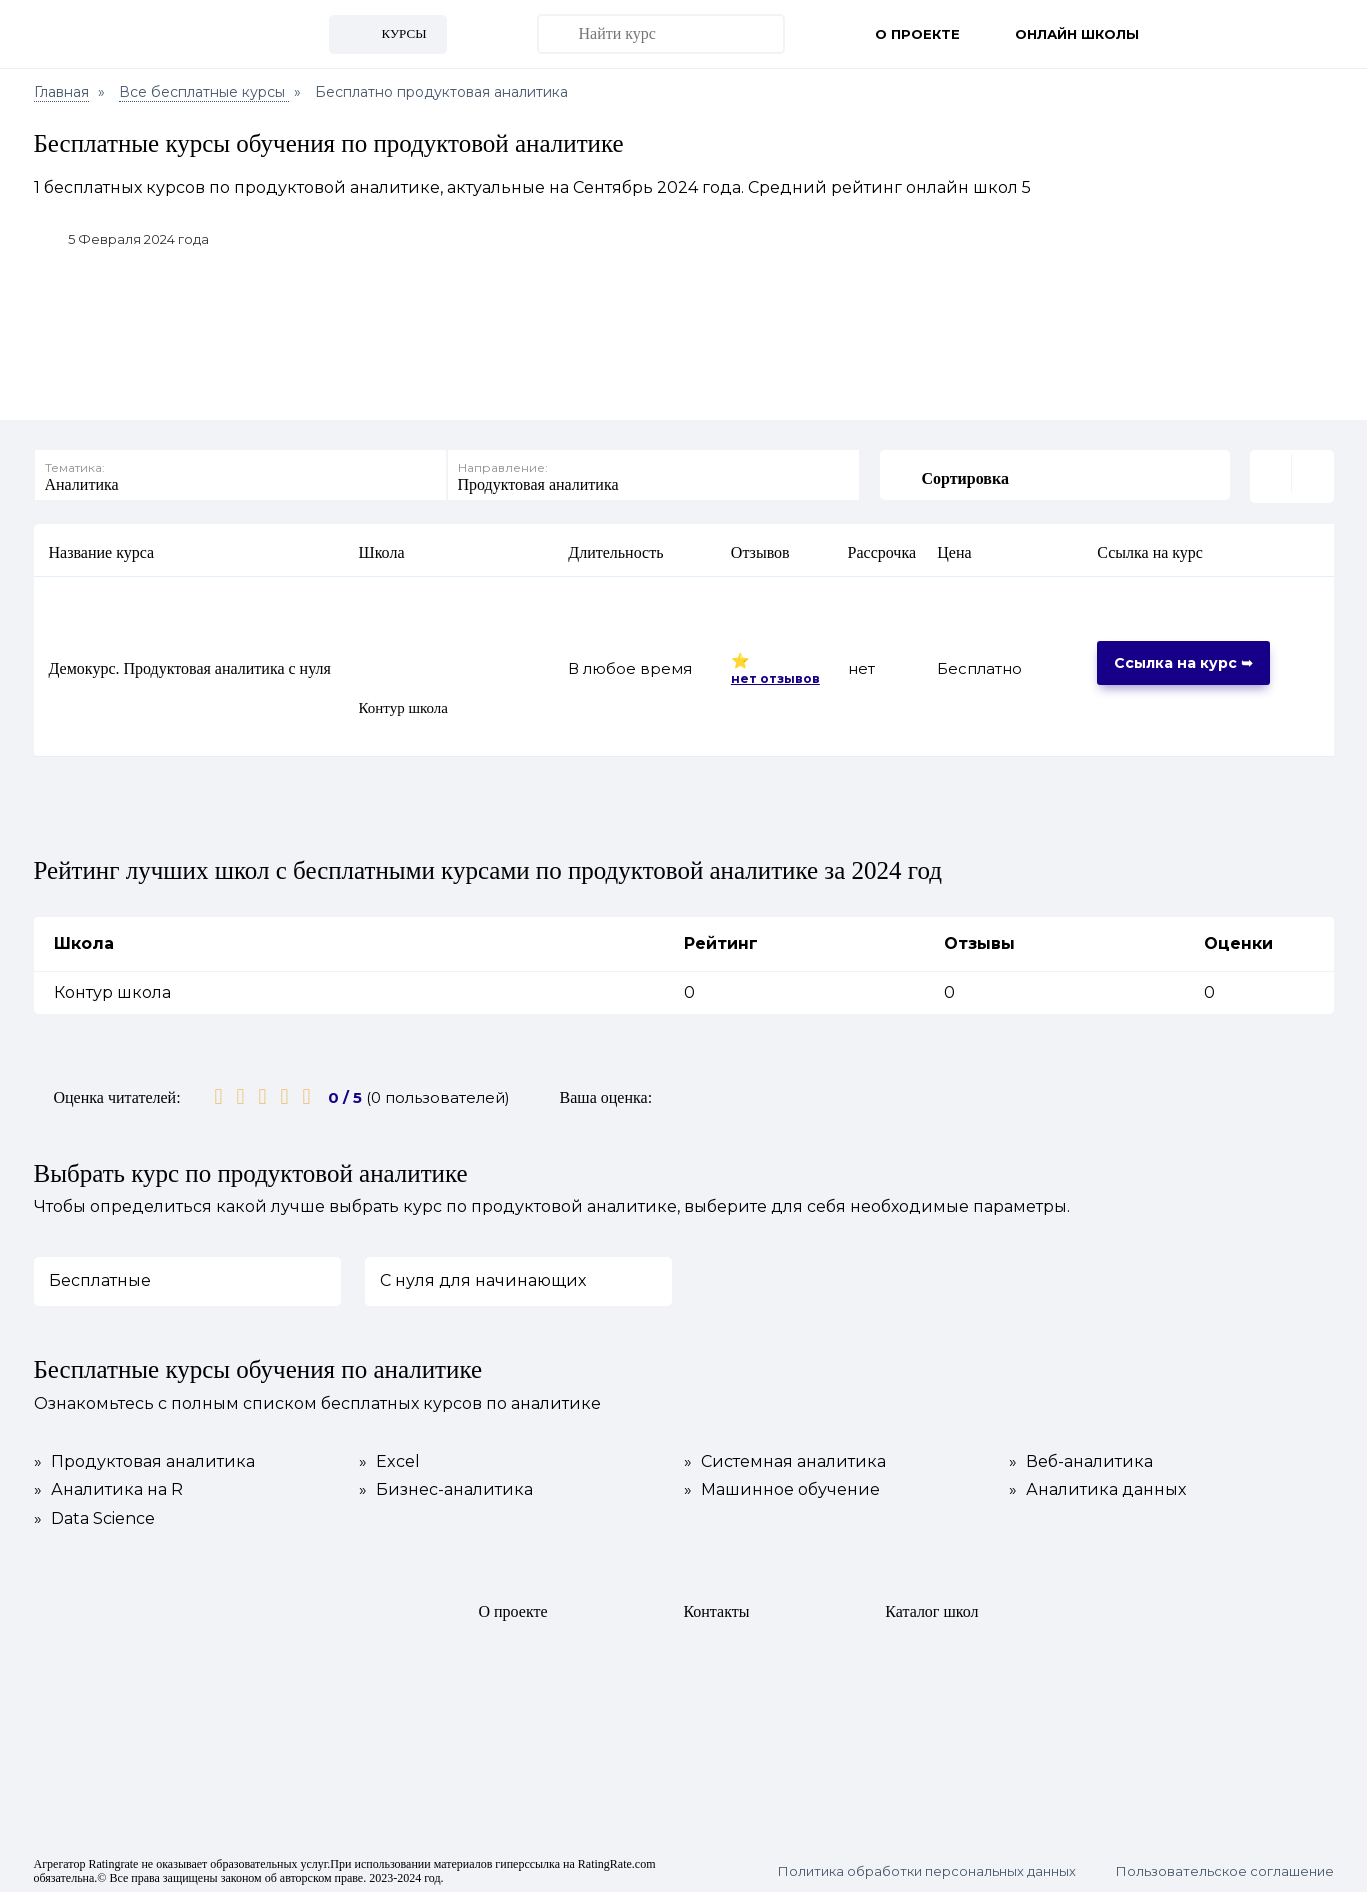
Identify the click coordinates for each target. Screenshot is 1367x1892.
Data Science (94, 1515)
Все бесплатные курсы (204, 92)
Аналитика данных (1097, 1487)
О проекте (917, 34)
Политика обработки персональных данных (927, 1868)
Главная (61, 92)
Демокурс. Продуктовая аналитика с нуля (190, 665)
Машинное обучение (782, 1487)
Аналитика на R (108, 1487)
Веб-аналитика (1081, 1459)
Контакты (716, 1608)
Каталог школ (931, 1608)
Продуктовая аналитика (144, 1459)
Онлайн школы (1077, 34)
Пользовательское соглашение (1225, 1868)
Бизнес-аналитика (446, 1487)
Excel (389, 1459)
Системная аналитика (785, 1459)
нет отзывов (775, 674)
